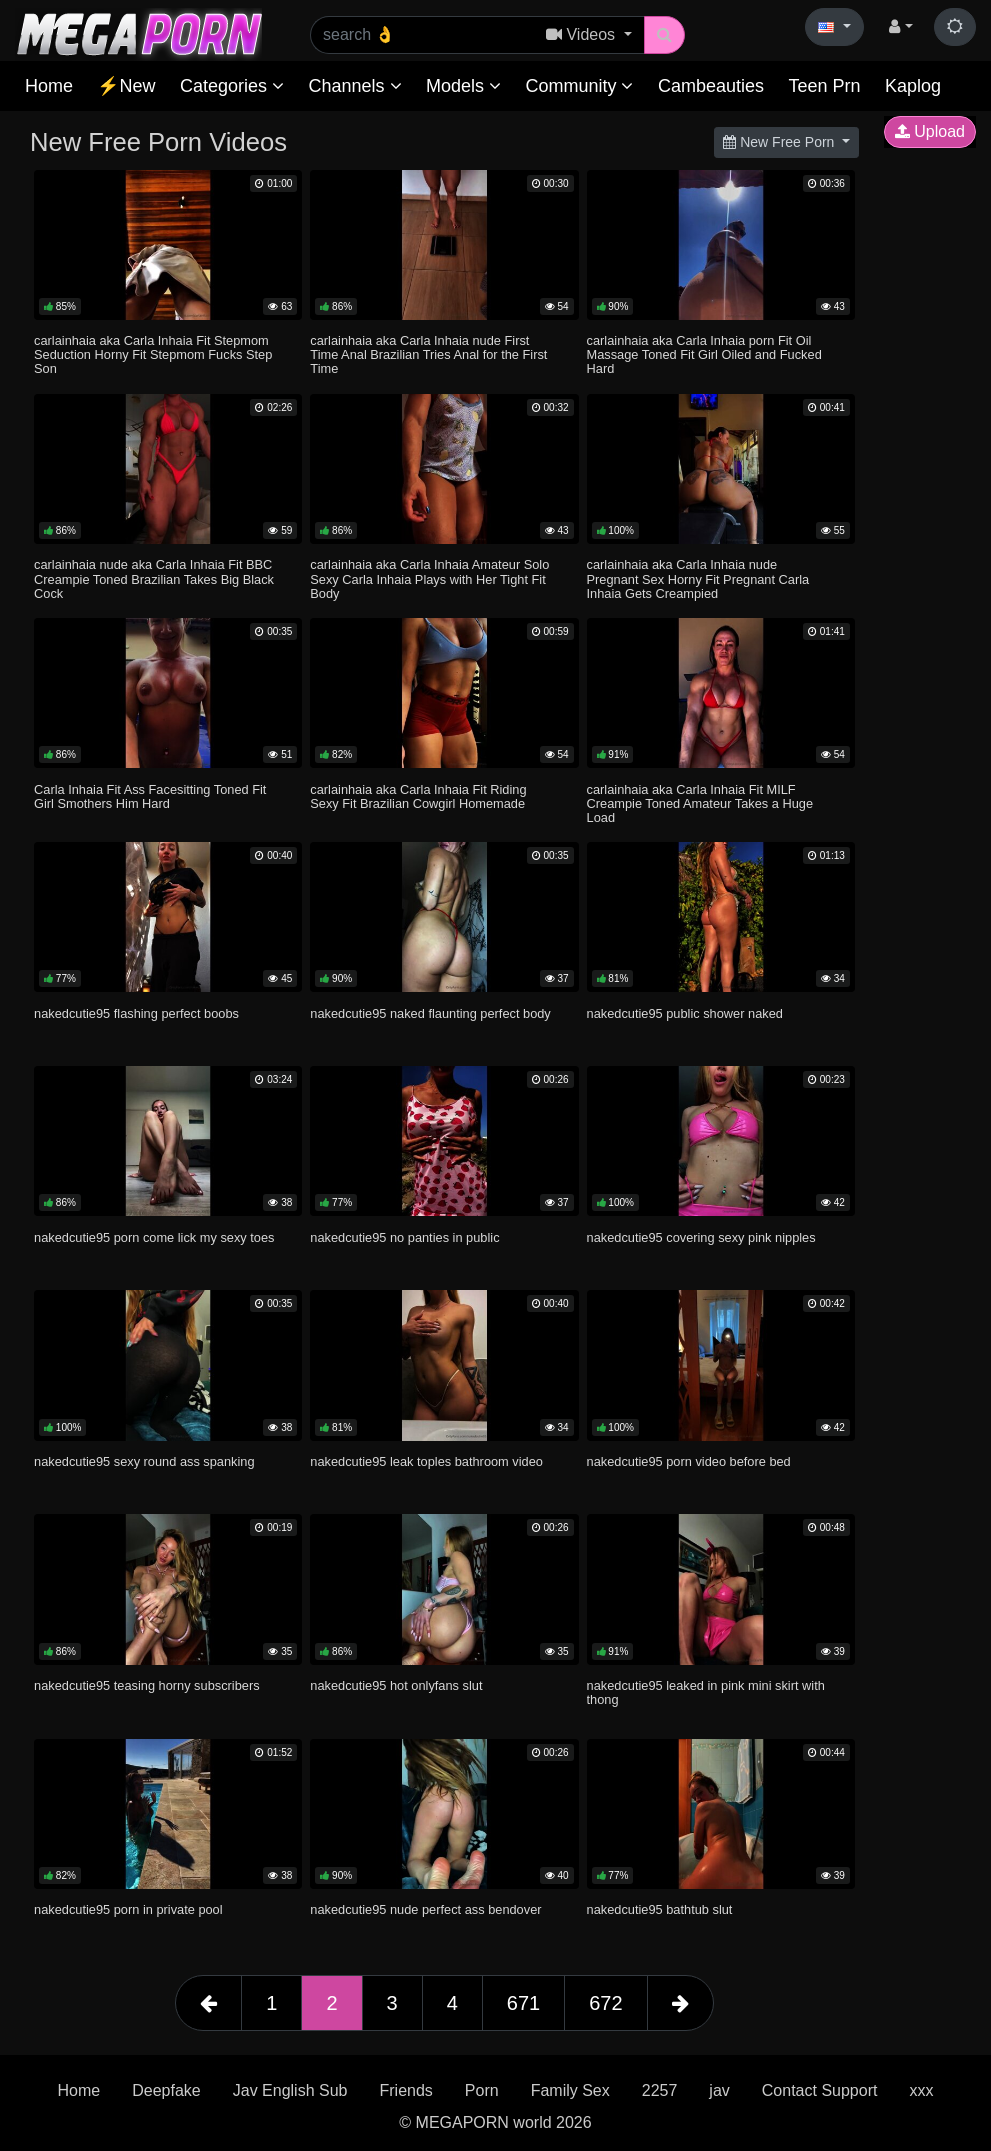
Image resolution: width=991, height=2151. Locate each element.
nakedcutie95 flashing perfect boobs (136, 1013)
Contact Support (820, 2090)
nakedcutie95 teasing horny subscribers (147, 1685)
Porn (482, 2090)
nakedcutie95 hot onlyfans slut (396, 1685)
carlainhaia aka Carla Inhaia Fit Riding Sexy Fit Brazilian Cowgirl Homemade (418, 796)
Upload (930, 131)
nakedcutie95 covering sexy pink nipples (701, 1237)
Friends (405, 2090)
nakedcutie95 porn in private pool (128, 1909)
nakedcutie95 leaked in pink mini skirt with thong (706, 1692)
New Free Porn (780, 142)
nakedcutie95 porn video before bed (689, 1461)
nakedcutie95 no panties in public (404, 1237)
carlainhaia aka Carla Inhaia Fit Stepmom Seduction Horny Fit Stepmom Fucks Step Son (153, 354)
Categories (232, 86)
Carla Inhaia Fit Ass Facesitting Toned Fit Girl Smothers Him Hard (150, 796)
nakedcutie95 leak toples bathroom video (426, 1461)
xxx (921, 2090)
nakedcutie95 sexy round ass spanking (144, 1461)
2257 (660, 2090)
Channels (354, 86)
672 (605, 2003)
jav (719, 2090)
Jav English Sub (290, 2090)
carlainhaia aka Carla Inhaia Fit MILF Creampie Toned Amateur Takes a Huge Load (700, 803)
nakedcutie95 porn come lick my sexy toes (154, 1237)
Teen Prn (824, 86)
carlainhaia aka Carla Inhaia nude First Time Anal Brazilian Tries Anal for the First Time (428, 354)
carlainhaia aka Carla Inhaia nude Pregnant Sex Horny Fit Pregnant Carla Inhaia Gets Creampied (698, 578)
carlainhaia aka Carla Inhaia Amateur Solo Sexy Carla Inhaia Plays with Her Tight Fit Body (429, 578)
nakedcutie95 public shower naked (685, 1013)
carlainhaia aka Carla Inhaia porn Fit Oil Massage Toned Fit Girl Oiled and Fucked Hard (704, 354)
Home (49, 86)
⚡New (126, 86)
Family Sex (570, 2090)
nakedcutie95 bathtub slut (660, 1909)
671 (523, 2003)
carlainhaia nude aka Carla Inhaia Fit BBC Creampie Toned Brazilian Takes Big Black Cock (154, 578)
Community (579, 86)
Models (463, 86)
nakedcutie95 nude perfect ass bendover (425, 1909)
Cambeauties (711, 86)
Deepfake (166, 2090)
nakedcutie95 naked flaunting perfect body (430, 1013)
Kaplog (913, 86)
